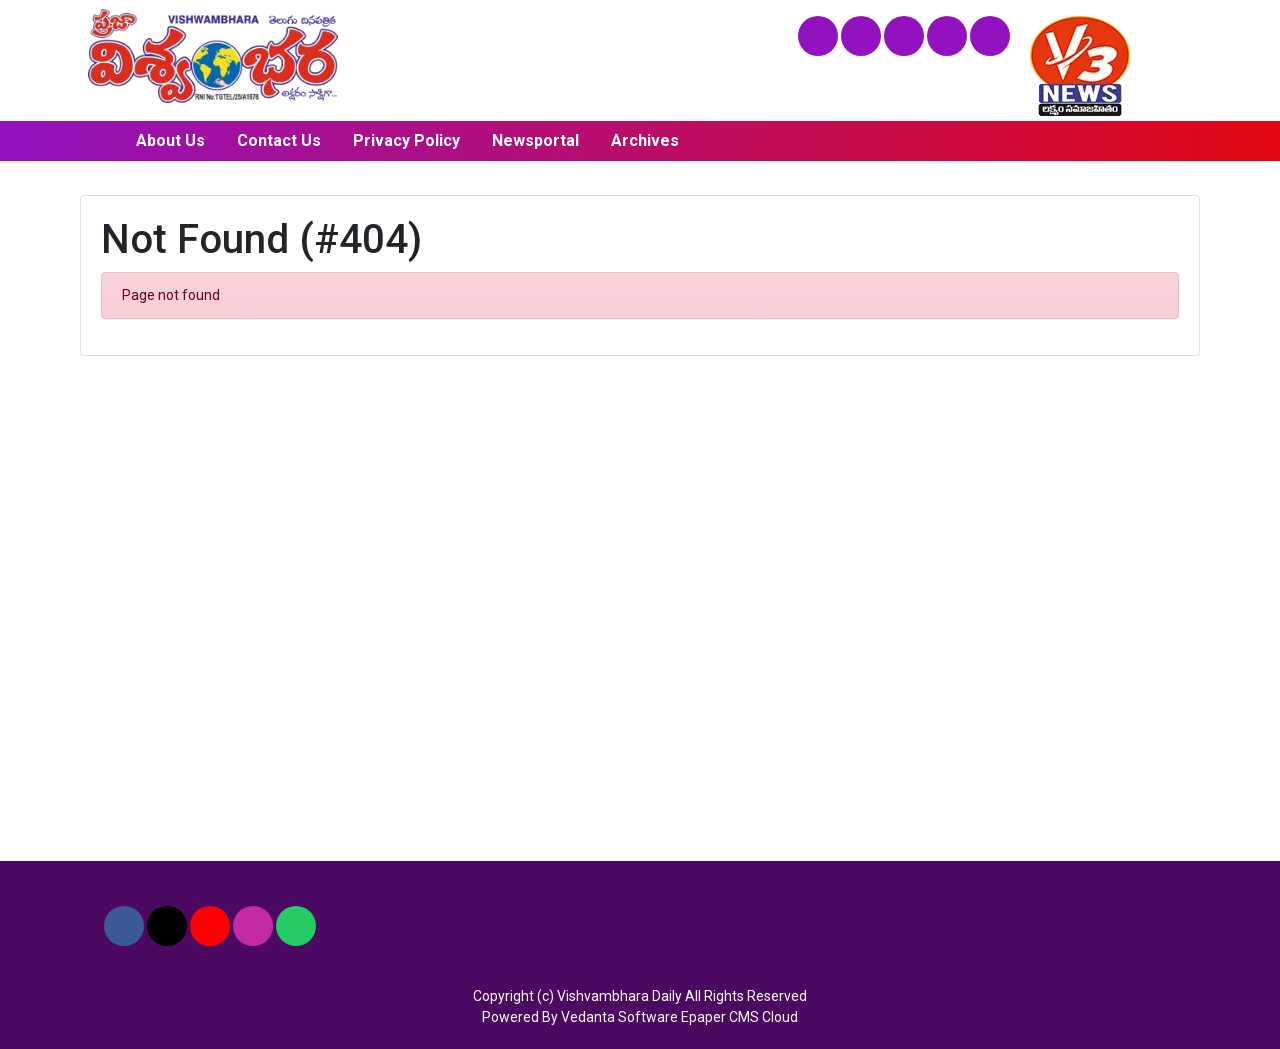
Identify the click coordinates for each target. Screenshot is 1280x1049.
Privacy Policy (406, 140)
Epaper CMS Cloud (739, 1017)
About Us (170, 140)
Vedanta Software (619, 1017)
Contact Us (279, 140)
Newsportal (535, 140)
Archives (645, 140)
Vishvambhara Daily (619, 996)
